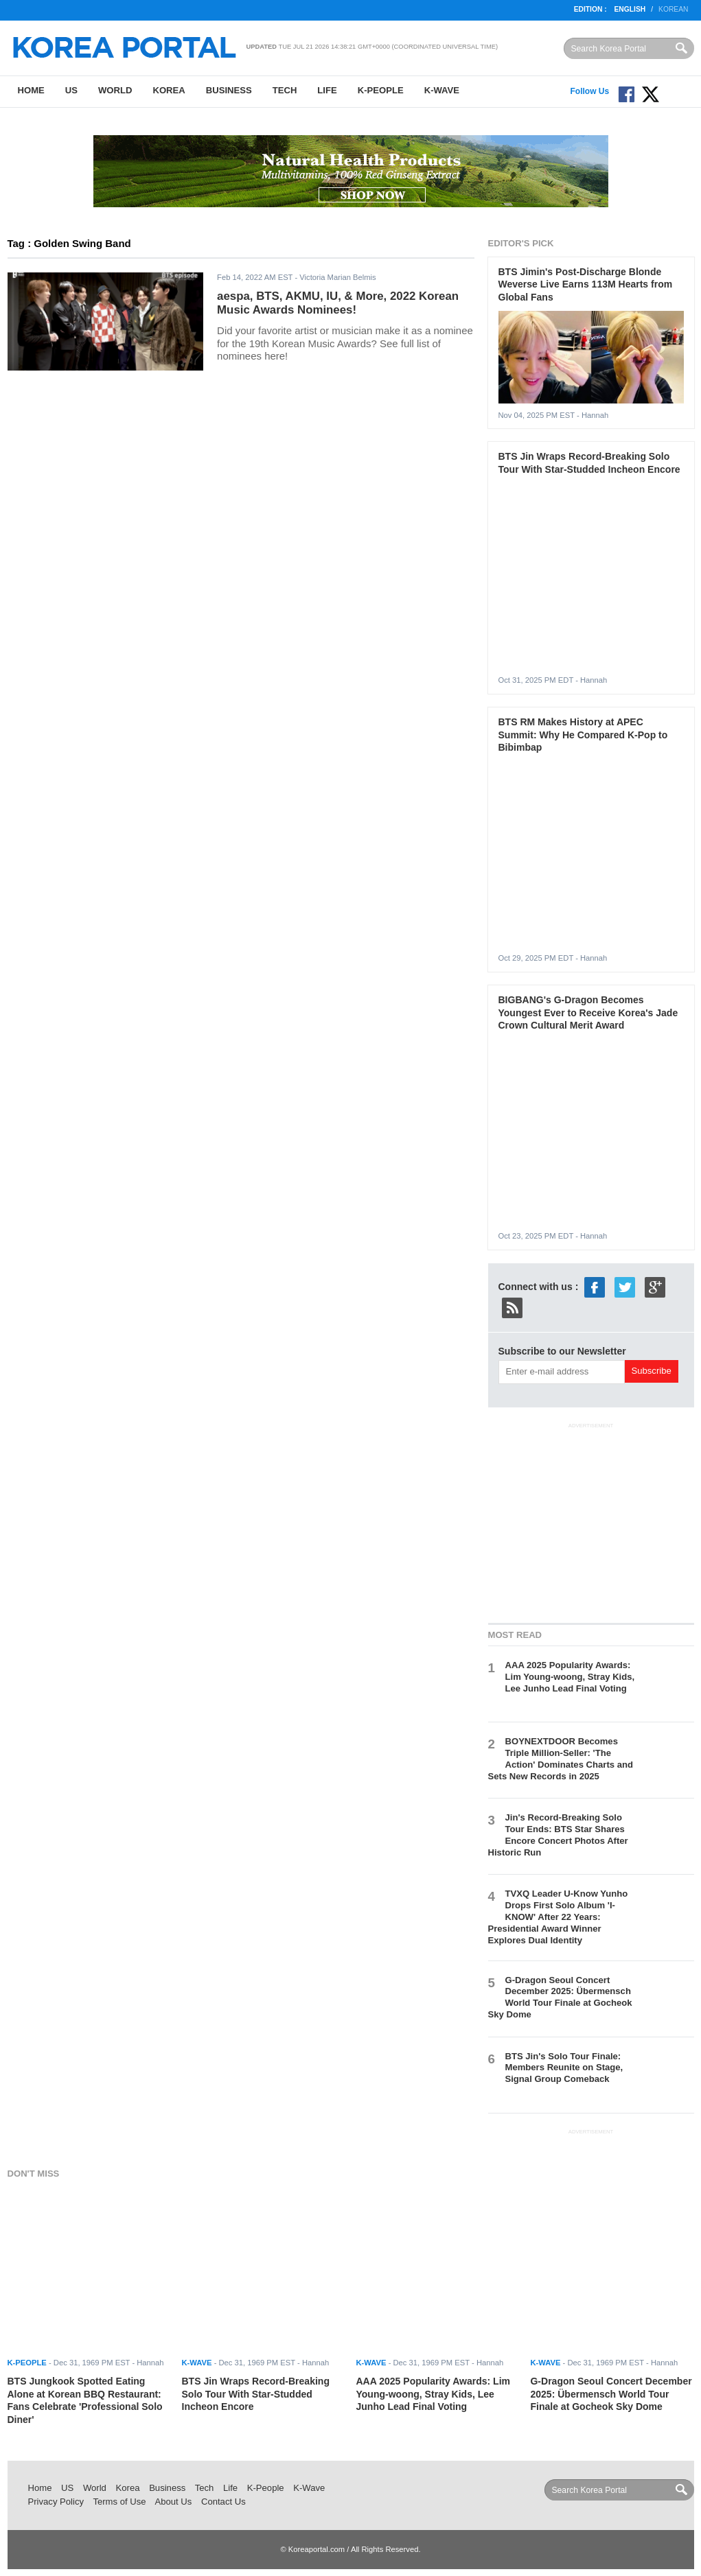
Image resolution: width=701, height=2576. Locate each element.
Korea (168, 90)
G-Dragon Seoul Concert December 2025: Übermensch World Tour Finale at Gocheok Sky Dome (560, 1997)
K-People (381, 90)
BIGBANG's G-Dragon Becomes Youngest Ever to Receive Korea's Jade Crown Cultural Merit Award (588, 1012)
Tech (285, 90)
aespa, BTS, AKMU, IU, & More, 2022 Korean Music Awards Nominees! (338, 303)
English (630, 9)
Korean (673, 9)
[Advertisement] (591, 1520)
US (71, 90)
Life (326, 90)
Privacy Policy (56, 2501)
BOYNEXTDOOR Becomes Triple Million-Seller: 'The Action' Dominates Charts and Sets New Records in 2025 (560, 1758)
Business (229, 90)
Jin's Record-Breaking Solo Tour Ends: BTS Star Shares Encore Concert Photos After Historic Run (558, 1835)
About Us (173, 2501)
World (115, 90)
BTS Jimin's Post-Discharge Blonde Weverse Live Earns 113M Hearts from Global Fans (585, 284)
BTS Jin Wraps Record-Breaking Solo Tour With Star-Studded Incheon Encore (255, 2394)
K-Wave (441, 90)
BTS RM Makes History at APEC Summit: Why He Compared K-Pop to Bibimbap (583, 734)
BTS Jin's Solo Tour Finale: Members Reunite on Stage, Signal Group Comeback (564, 2068)
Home (31, 90)
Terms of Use (119, 2501)
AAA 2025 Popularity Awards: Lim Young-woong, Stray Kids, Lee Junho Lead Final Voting (570, 1677)
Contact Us (223, 2501)
